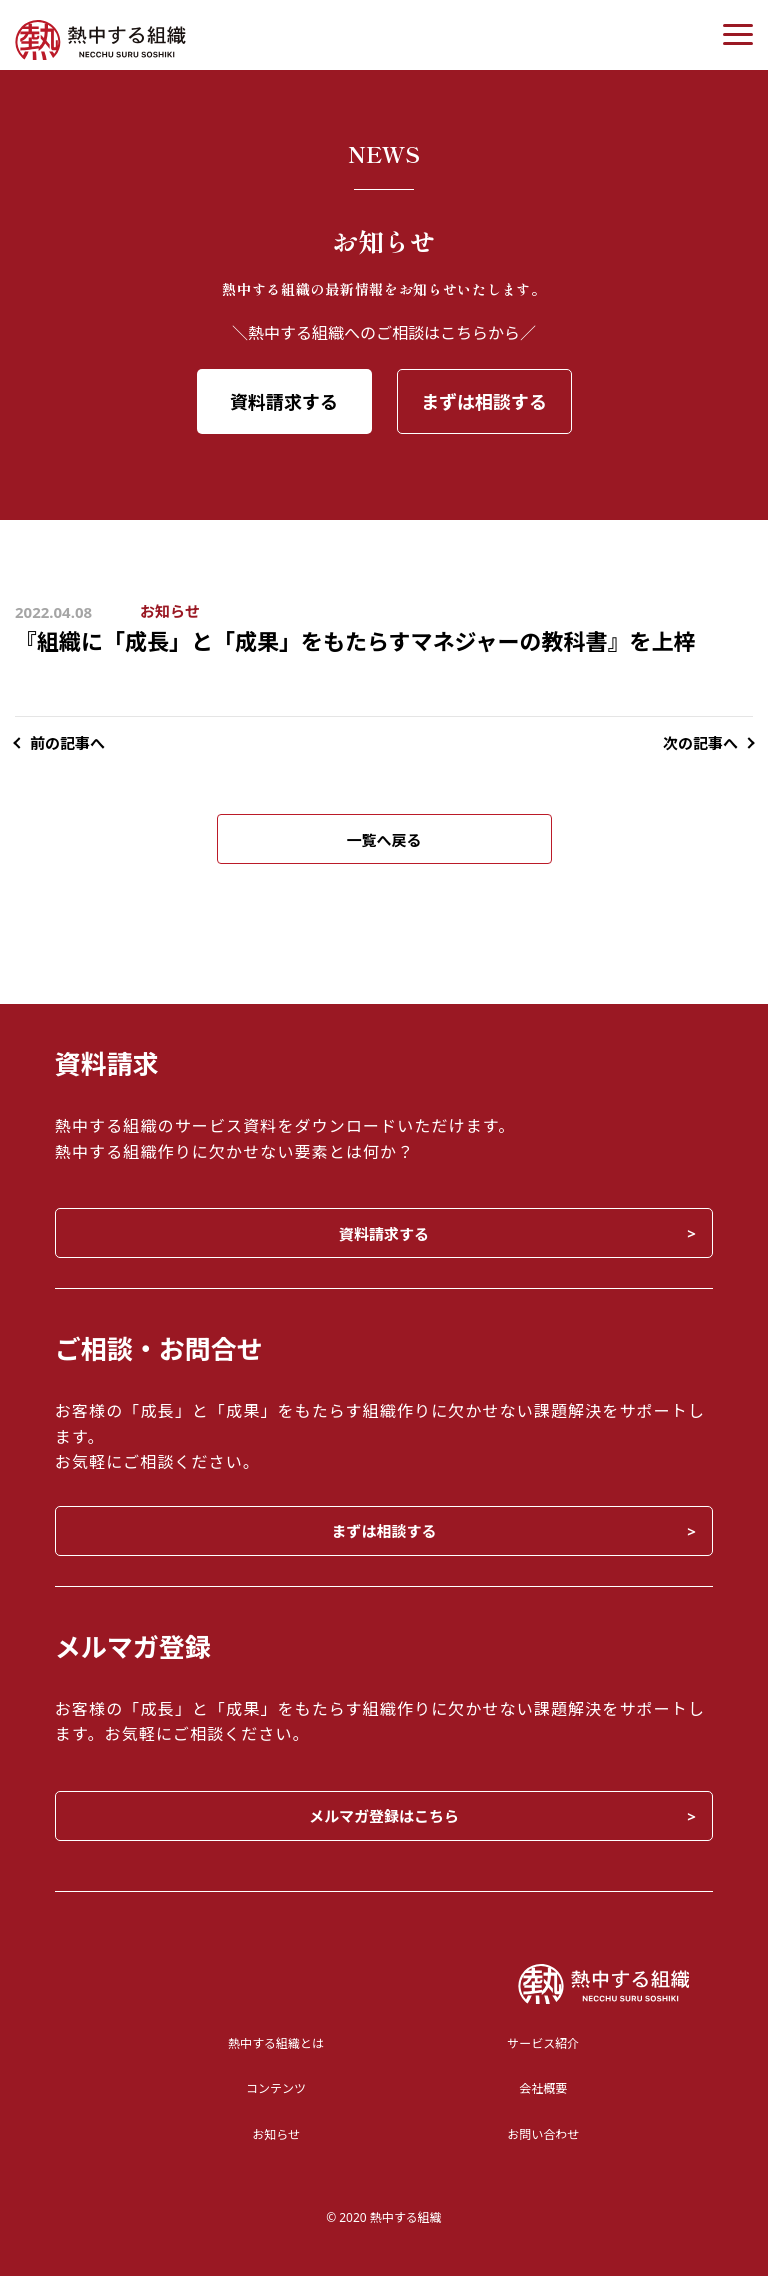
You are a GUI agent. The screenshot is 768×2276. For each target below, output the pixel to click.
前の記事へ (67, 743)
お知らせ (170, 611)
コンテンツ (276, 2088)
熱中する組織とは (276, 2043)
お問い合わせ (543, 2134)
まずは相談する (484, 402)
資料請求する (284, 402)
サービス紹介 (543, 2043)
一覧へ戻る (383, 840)
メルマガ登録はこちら (384, 1816)
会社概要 (543, 2088)
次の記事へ (700, 743)
